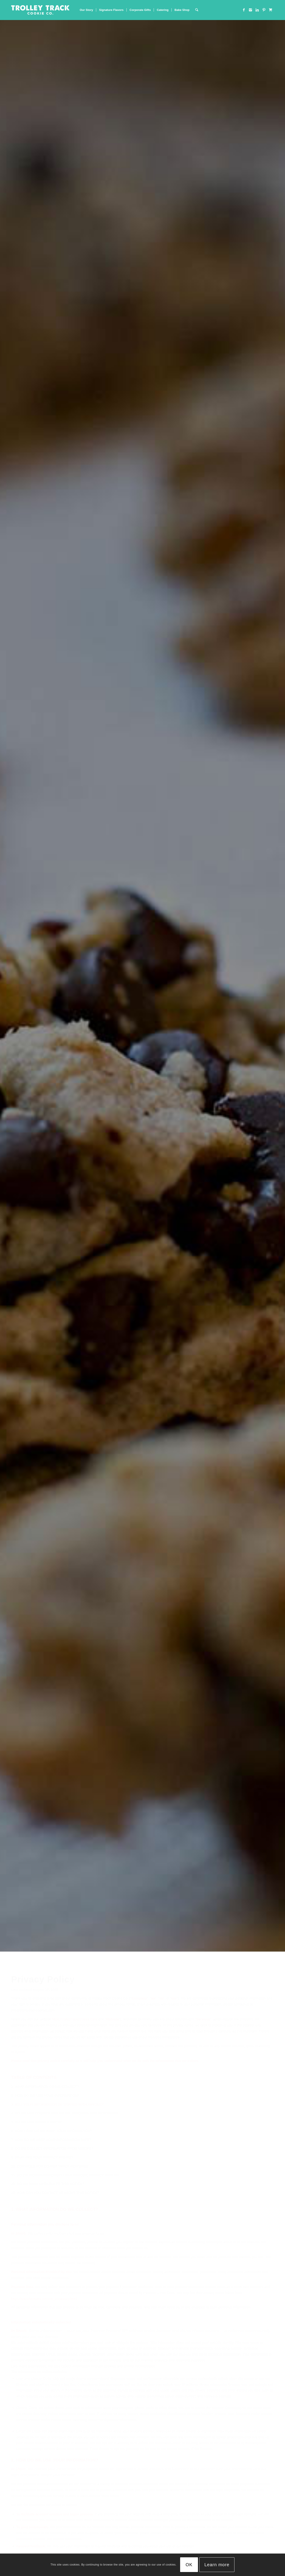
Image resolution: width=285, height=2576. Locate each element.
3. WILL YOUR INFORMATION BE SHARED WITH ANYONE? (57, 2104)
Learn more (216, 2564)
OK (189, 2564)
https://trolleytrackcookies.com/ (75, 2019)
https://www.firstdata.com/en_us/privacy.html (44, 2299)
